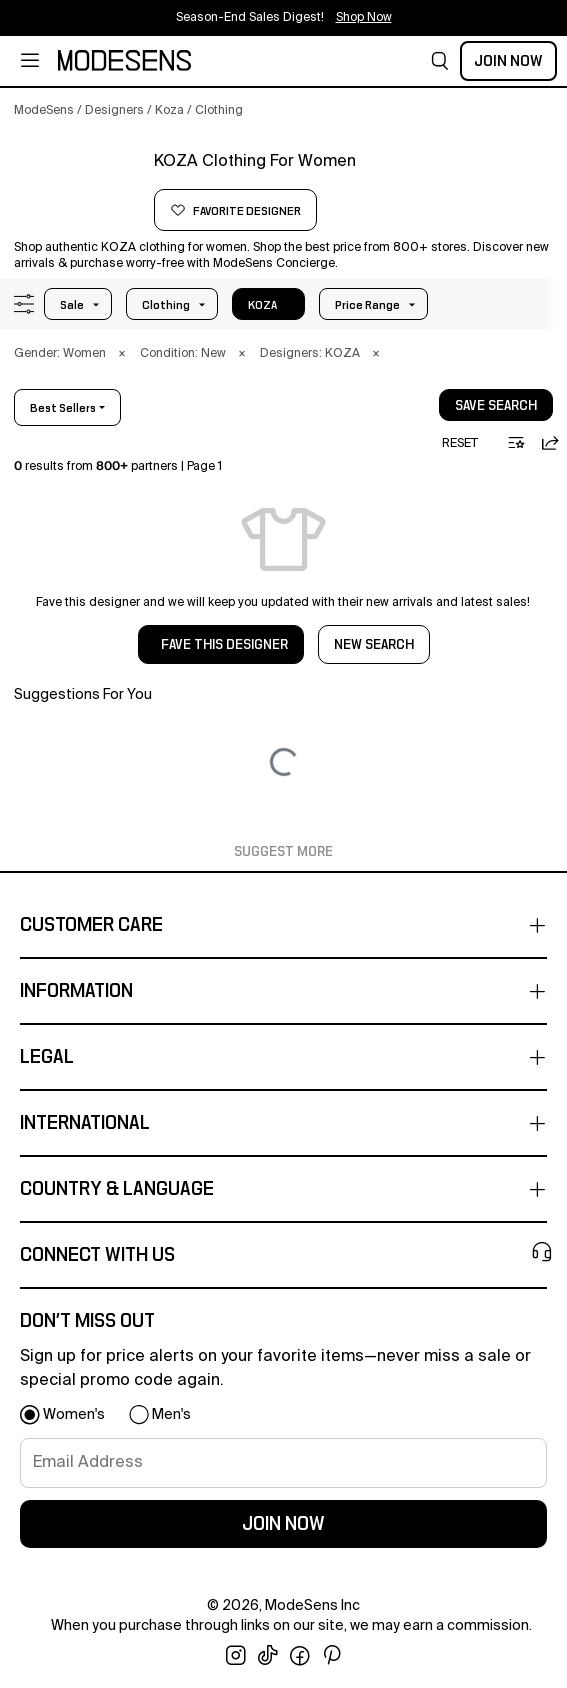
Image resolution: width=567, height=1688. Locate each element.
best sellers (63, 408)
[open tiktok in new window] (268, 1656)
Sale (72, 305)
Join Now (508, 61)
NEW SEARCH (374, 645)
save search (496, 406)
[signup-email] (283, 1463)
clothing (166, 305)
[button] (440, 61)
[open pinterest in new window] (332, 1656)
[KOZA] (77, 187)
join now (283, 1524)
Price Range (367, 305)
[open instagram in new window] (236, 1656)
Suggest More (283, 852)
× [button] (122, 354)
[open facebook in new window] (300, 1656)
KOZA (262, 305)
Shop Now (364, 18)
